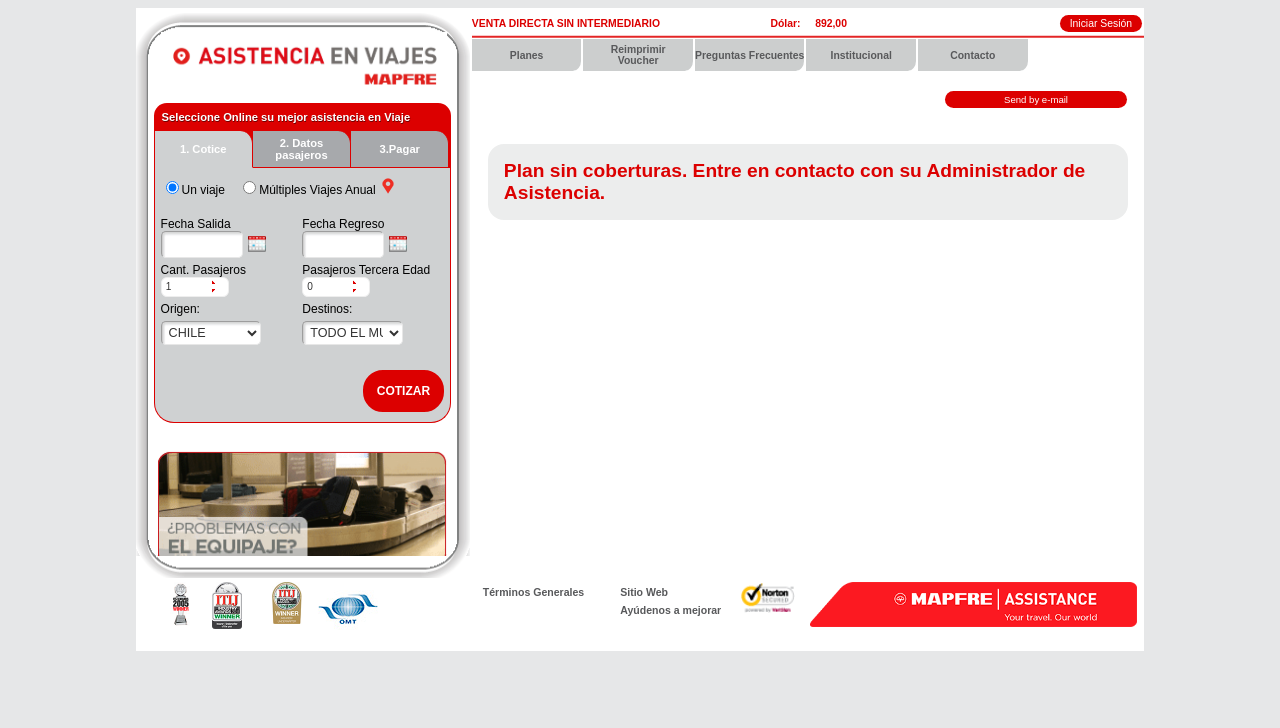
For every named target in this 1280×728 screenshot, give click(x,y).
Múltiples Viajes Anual (317, 190)
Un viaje (203, 190)
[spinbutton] (186, 287)
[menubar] (808, 55)
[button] (220, 282)
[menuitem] (528, 55)
